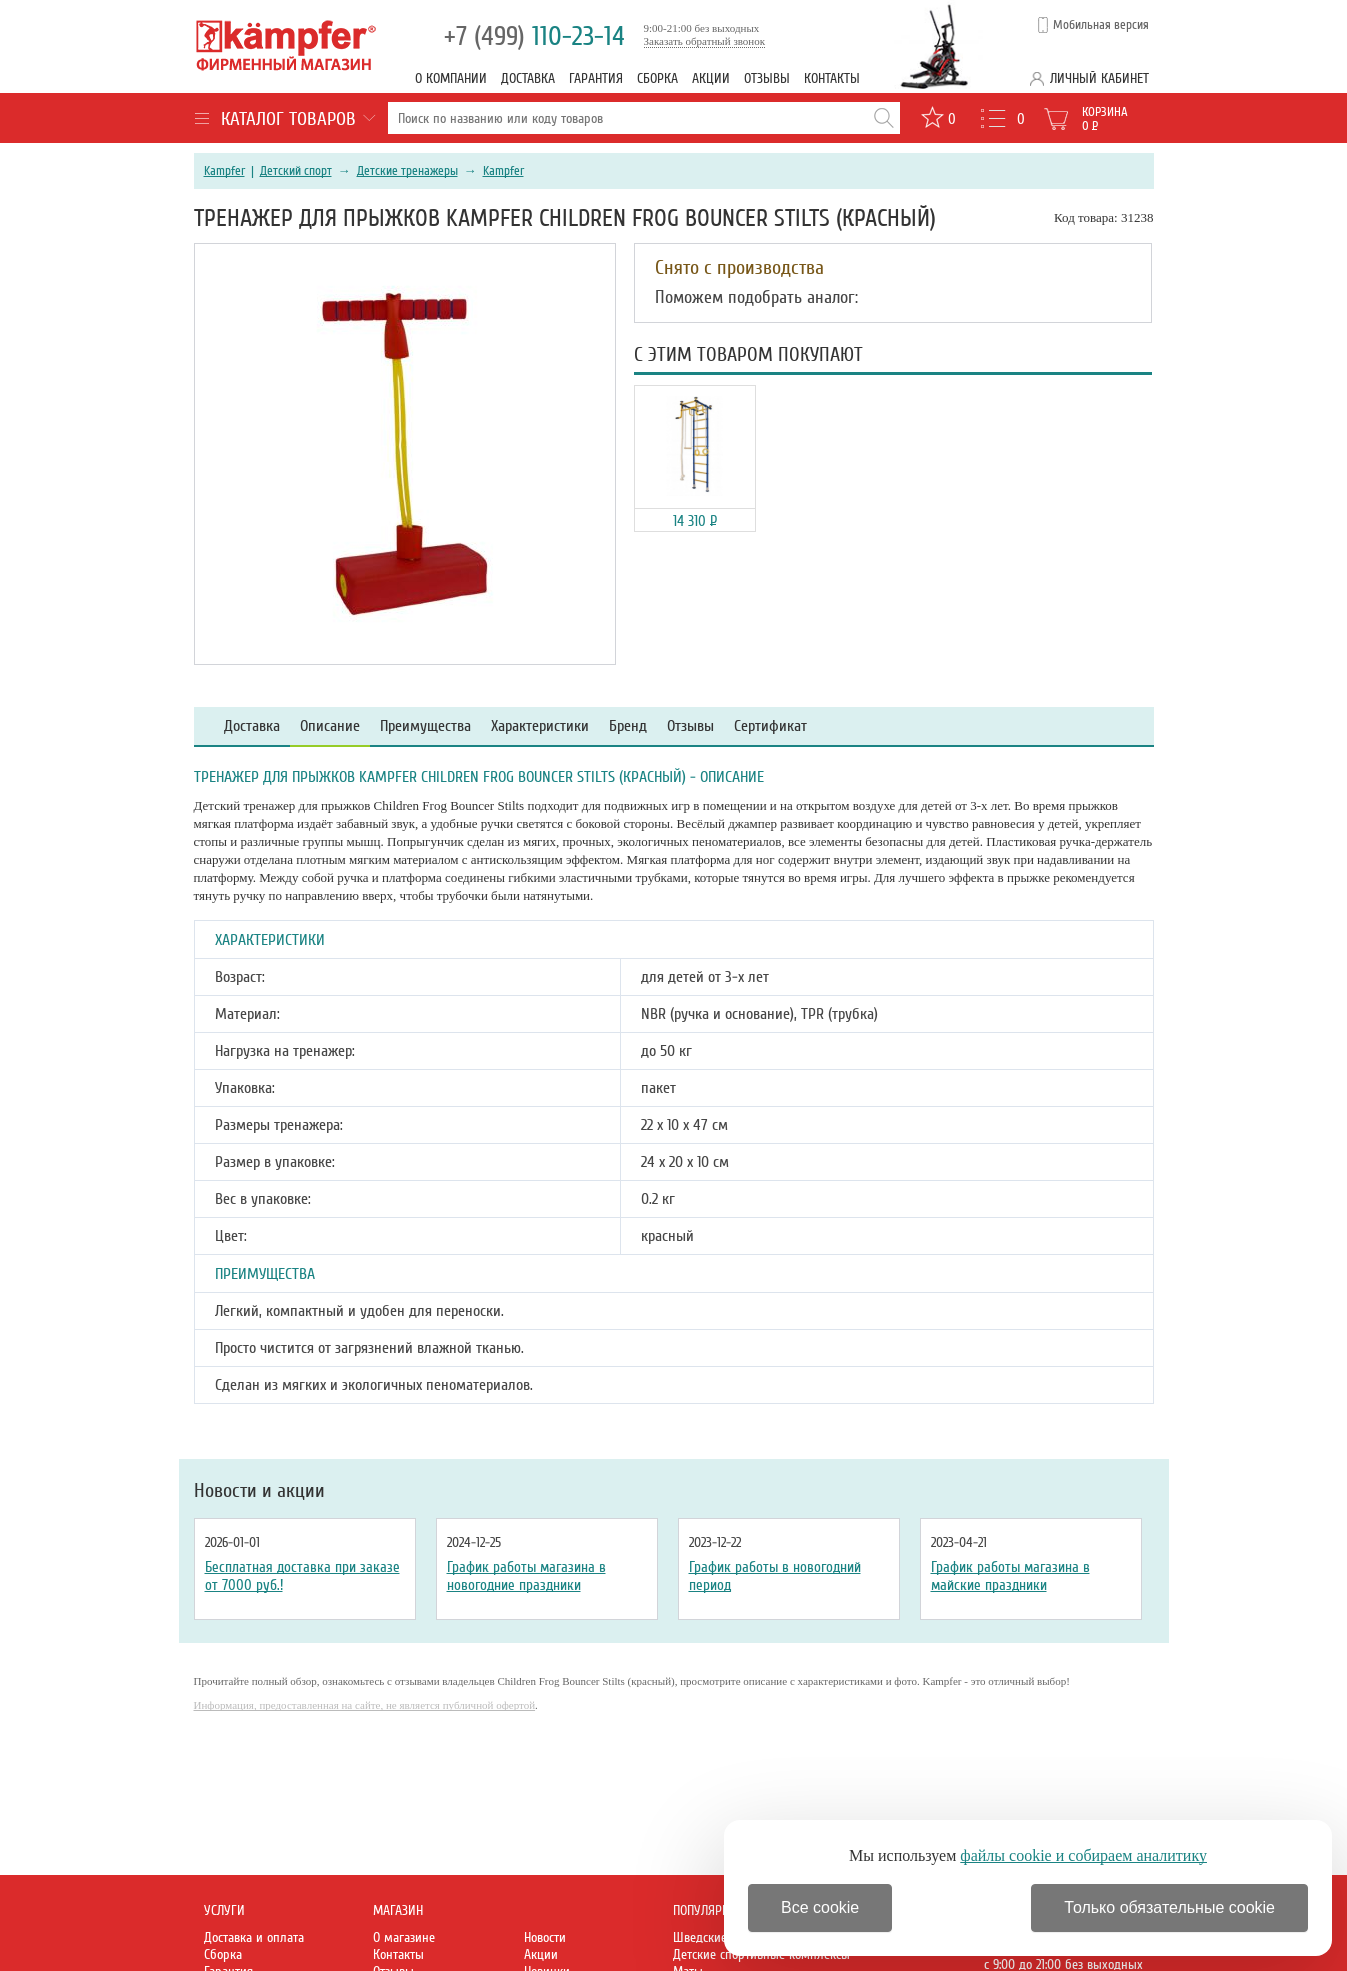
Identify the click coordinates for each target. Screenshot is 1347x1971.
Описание (330, 726)
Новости (545, 1937)
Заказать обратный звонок (705, 41)
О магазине (404, 1937)
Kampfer (224, 171)
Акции (711, 78)
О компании (451, 78)
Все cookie (820, 1907)
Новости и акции (259, 1491)
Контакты (832, 78)
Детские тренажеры (407, 171)
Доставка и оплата (254, 1937)
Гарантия (596, 78)
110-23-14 (534, 36)
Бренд (628, 726)
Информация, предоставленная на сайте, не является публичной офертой (365, 1705)
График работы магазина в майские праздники (1010, 1576)
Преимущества (425, 726)
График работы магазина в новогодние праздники (526, 1576)
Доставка (528, 78)
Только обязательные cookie (1169, 1907)
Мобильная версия (1101, 25)
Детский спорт (296, 171)
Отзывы (767, 78)
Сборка (657, 78)
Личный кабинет (1099, 78)
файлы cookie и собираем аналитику (1083, 1855)
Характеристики (540, 726)
